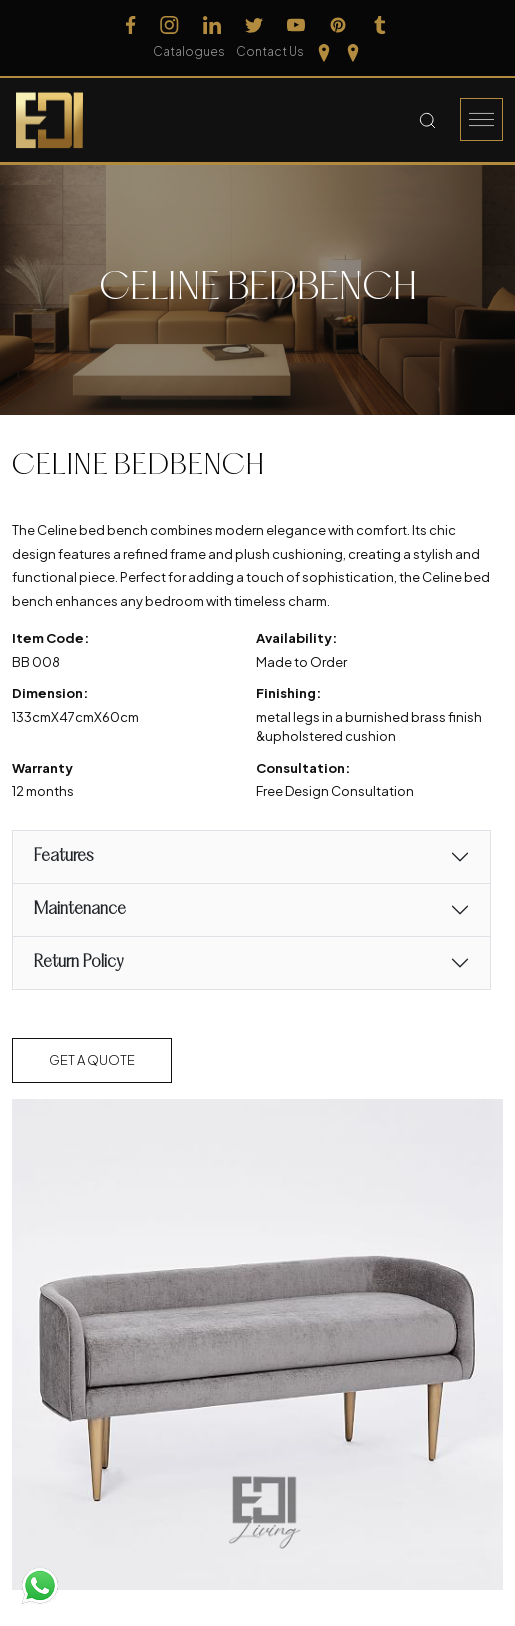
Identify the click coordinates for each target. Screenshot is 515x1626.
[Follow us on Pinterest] (338, 25)
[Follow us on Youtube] (296, 25)
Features (63, 856)
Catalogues (189, 51)
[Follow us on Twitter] (254, 25)
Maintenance (79, 909)
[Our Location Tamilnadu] (324, 52)
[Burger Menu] (481, 119)
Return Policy (78, 962)
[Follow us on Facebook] (131, 25)
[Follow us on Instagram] (169, 25)
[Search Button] (427, 120)
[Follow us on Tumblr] (380, 25)
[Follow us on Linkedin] (212, 25)
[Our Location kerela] (353, 52)
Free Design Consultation (335, 791)
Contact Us (270, 51)
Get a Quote (92, 1060)
